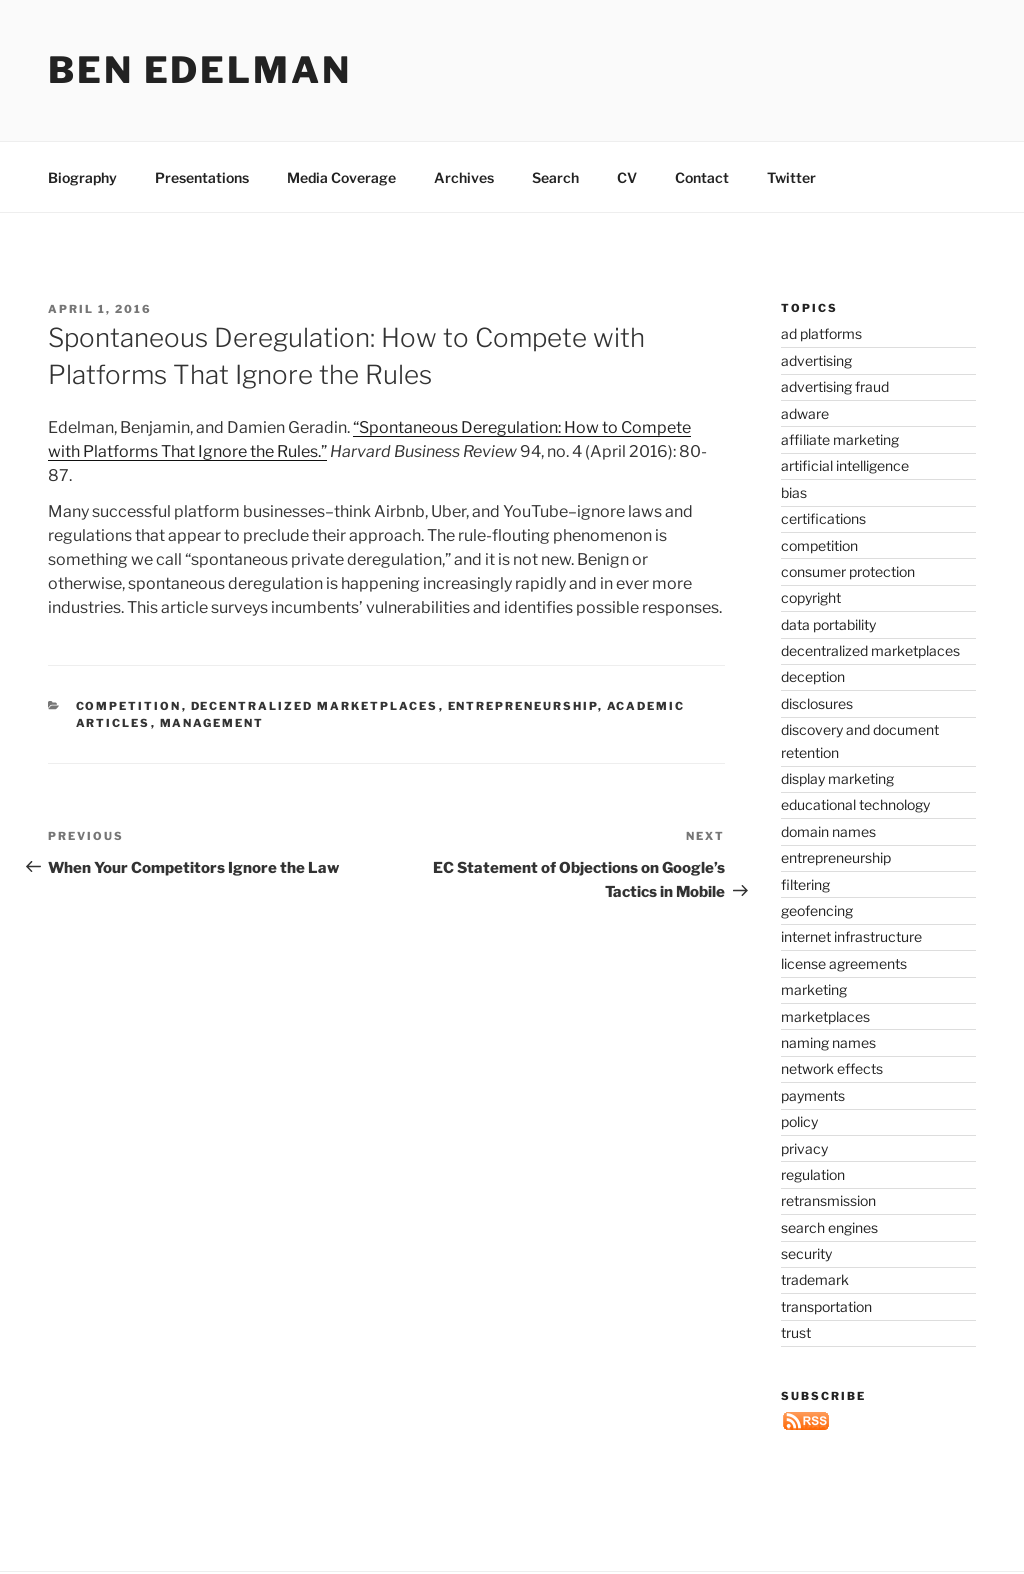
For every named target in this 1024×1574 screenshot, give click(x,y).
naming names (828, 1042)
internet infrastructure (851, 936)
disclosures (817, 703)
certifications (823, 518)
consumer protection (848, 571)
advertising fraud (835, 386)
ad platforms (821, 333)
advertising (816, 360)
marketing (814, 989)
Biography (82, 177)
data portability (828, 624)
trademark (815, 1279)
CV (627, 177)
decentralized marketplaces (315, 706)
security (806, 1253)
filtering (805, 884)
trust (796, 1332)
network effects (832, 1068)
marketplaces (825, 1016)
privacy (804, 1148)
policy (799, 1121)
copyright (811, 597)
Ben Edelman (200, 70)
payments (813, 1095)
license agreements (844, 963)
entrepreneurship (523, 706)
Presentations (202, 177)
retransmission (828, 1200)
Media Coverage (341, 177)
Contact (702, 177)
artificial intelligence (845, 465)
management (212, 723)
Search (555, 177)
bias (794, 492)
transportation (826, 1306)
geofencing (817, 910)
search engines (829, 1227)
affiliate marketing (840, 439)
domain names (828, 831)
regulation (813, 1174)
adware (805, 413)
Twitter (791, 177)
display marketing (837, 778)
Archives (464, 177)
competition (129, 706)
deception (813, 676)
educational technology (855, 804)
